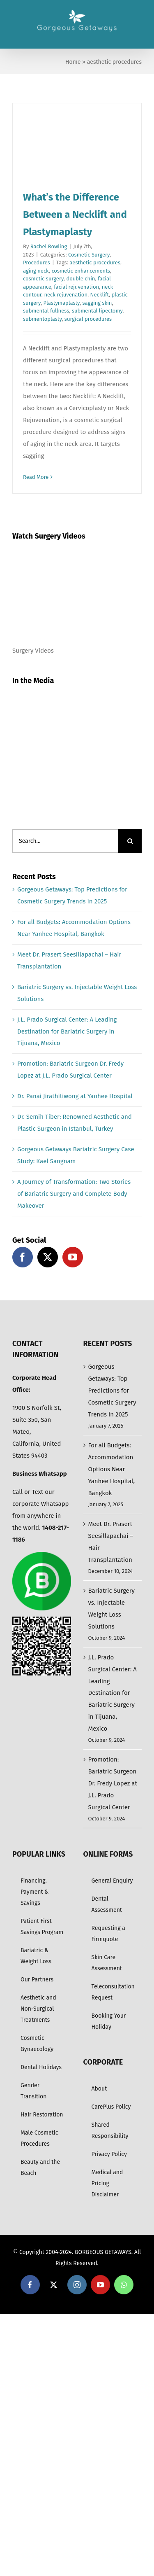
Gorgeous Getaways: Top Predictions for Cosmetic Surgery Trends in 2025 (112, 1390)
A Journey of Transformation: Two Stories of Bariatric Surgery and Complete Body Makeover (74, 1193)
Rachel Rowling (48, 246)
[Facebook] (22, 1257)
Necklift (99, 295)
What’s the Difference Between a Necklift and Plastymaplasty (75, 214)
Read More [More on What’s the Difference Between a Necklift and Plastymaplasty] (35, 477)
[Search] (130, 841)
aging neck (36, 271)
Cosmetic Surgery (89, 255)
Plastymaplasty (62, 303)
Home (72, 61)
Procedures (36, 262)
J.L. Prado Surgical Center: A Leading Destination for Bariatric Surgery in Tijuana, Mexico (67, 1031)
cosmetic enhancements (80, 271)
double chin (80, 278)
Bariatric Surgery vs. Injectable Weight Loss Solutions (111, 1608)
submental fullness (46, 311)
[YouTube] (72, 1257)
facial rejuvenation (76, 287)
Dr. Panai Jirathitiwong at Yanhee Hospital (75, 1096)
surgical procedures (88, 319)
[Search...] (65, 841)
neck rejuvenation (65, 295)
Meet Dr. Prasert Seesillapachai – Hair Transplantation (110, 1541)
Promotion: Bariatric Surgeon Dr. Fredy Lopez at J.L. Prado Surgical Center (112, 1783)
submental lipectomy (97, 311)
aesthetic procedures (94, 262)
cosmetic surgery (43, 278)
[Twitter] (47, 1257)
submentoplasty (42, 319)
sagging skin (97, 303)
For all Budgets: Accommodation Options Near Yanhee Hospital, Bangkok (111, 1469)
